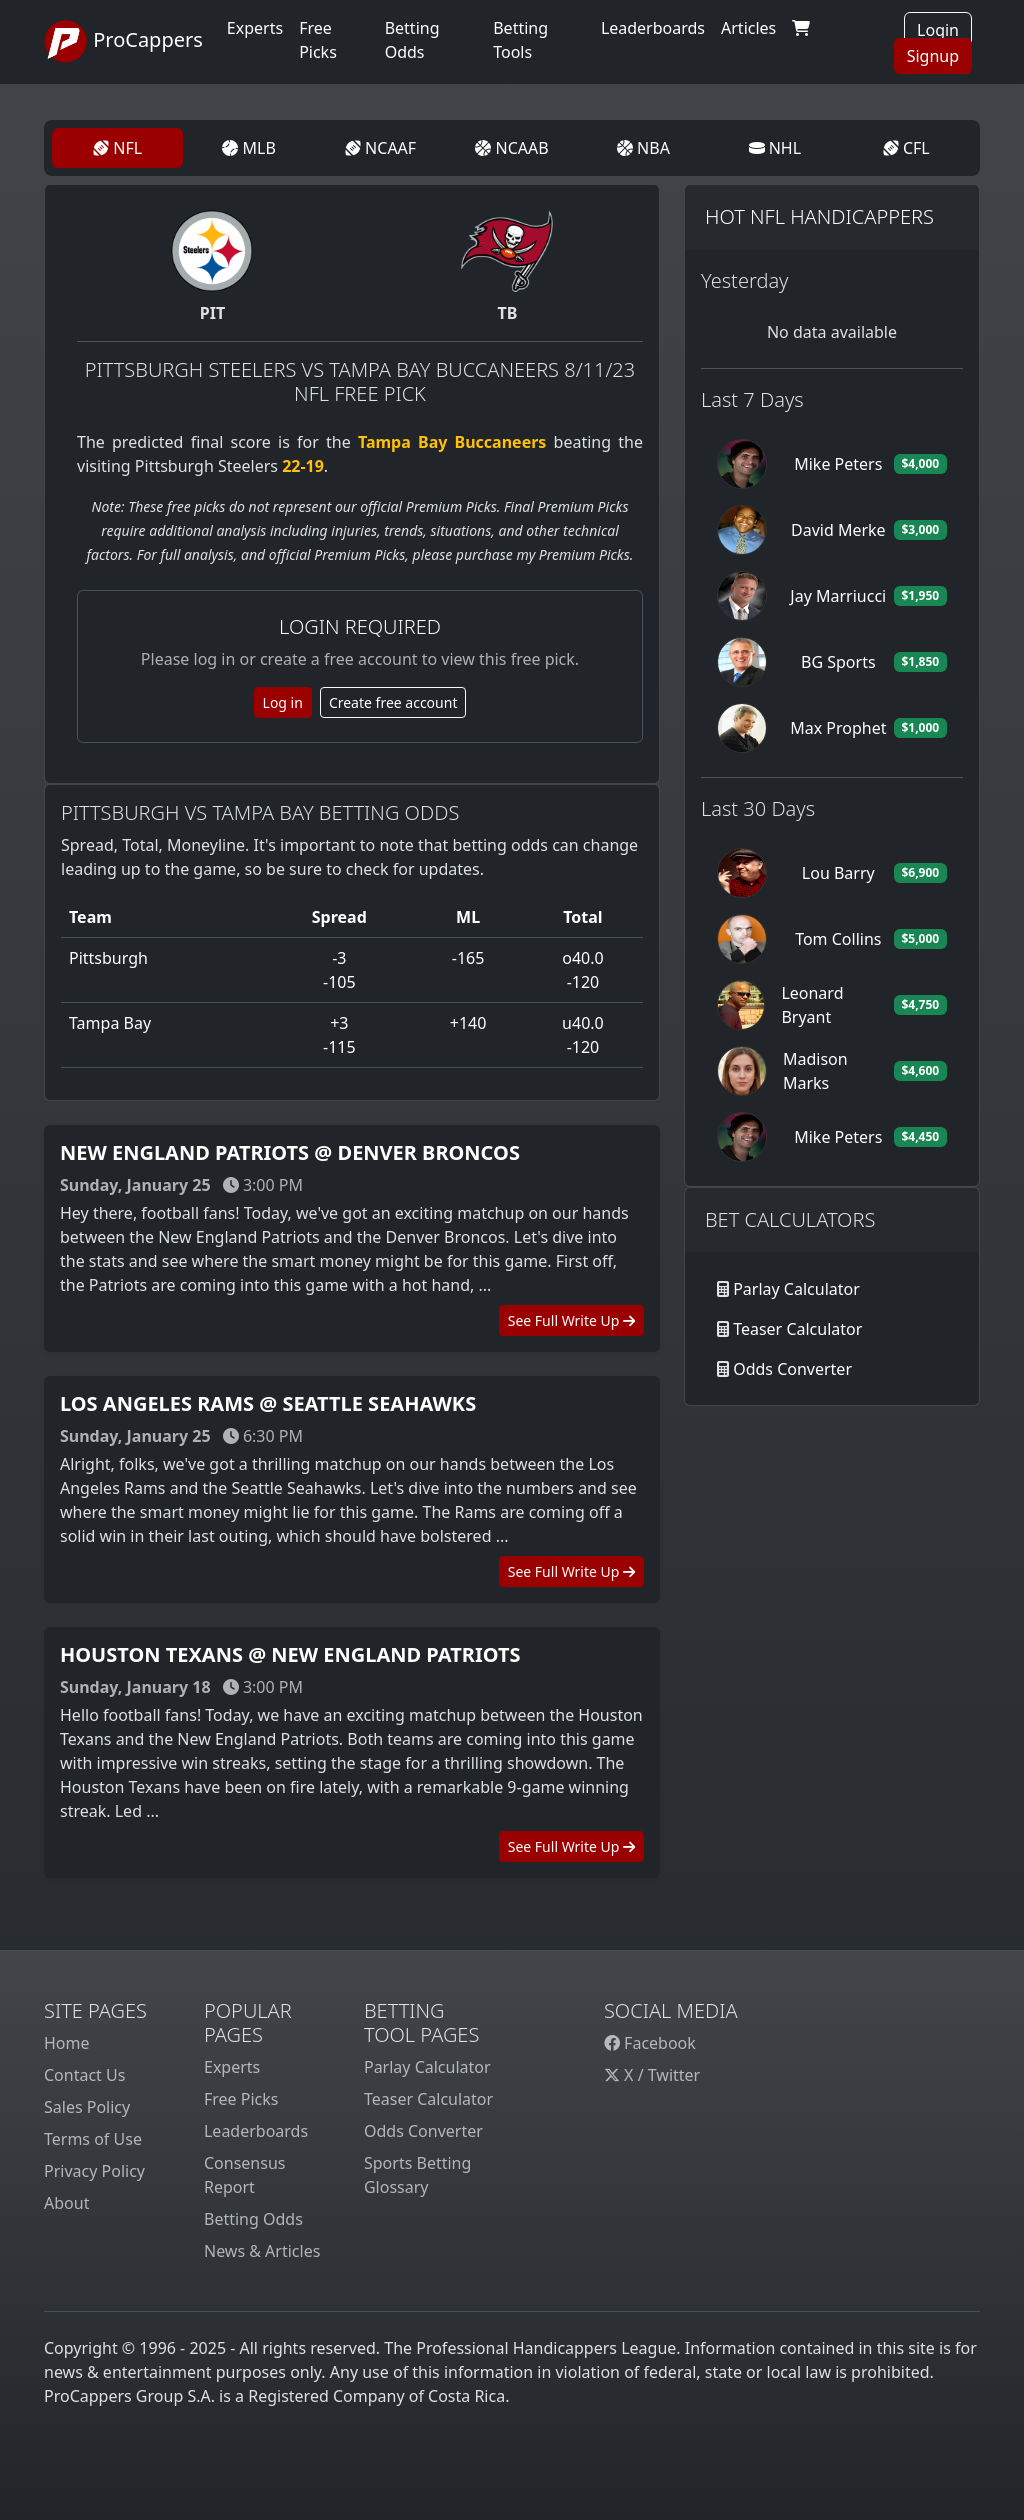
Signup (933, 56)
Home (67, 2043)
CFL (906, 148)
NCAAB (511, 148)
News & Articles (262, 2251)
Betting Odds (253, 2219)
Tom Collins (838, 939)
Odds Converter (792, 1369)
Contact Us (84, 2075)
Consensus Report (244, 2175)
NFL (117, 148)
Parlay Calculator (796, 1289)
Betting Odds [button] (412, 40)
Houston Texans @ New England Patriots (290, 1654)
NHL (775, 148)
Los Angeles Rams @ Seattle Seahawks (268, 1403)
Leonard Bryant (812, 1005)
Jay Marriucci (838, 596)
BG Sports (838, 662)
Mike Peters (838, 464)
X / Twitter (652, 2075)
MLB (248, 148)
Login (938, 30)
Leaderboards (653, 28)
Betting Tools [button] (520, 40)
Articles (748, 28)
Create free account (393, 702)
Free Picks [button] (318, 40)
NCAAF (380, 148)
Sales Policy (87, 2107)
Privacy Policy (94, 2171)
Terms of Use (93, 2139)
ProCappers (123, 42)
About (66, 2203)
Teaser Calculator (797, 1329)
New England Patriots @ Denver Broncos (290, 1152)
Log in (283, 702)
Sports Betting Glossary (417, 2175)
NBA (643, 148)
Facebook (650, 2043)
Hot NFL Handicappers (819, 216)
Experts (255, 28)
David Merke (838, 530)
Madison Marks (815, 1071)
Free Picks (241, 2099)
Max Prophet (838, 728)
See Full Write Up (571, 1320)
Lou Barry (838, 873)
